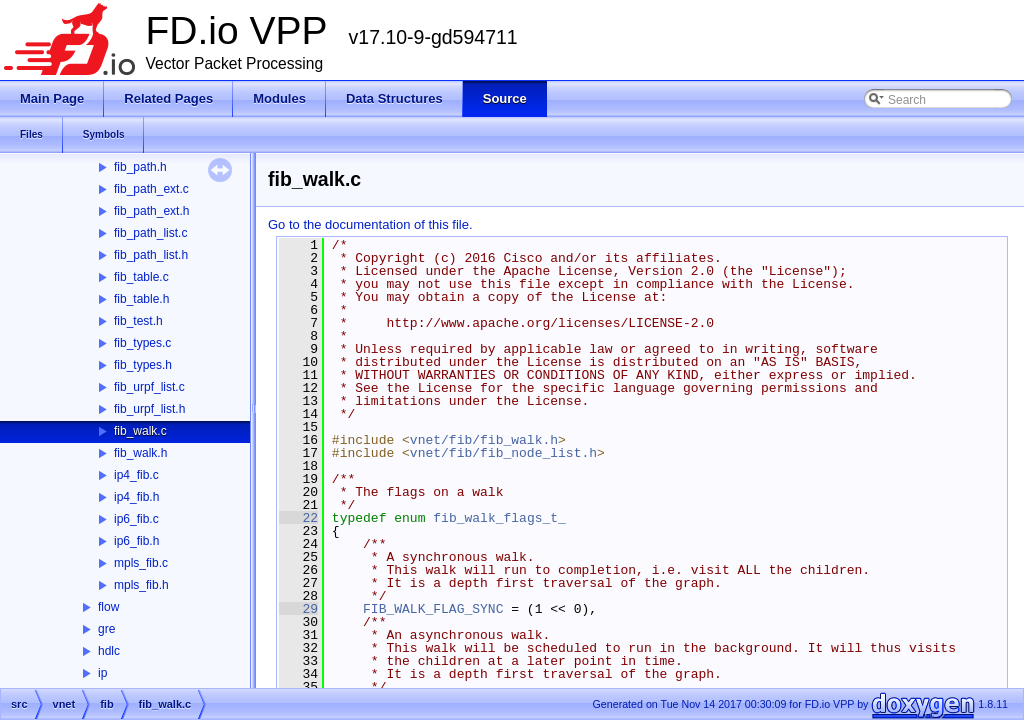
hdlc (109, 651)
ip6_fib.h (136, 541)
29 (298, 609)
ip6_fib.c (136, 519)
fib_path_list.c (150, 233)
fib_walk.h (140, 453)
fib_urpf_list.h (149, 409)
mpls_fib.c (141, 563)
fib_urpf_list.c (149, 387)
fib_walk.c (140, 431)
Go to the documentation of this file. (370, 224)
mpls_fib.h (141, 585)
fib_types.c (142, 343)
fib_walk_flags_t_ (499, 518)
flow (108, 607)
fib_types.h (143, 365)
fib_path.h (140, 167)
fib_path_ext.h (151, 211)
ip (102, 673)
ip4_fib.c (136, 475)
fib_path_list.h (151, 255)
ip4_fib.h (136, 497)
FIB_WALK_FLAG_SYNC (433, 609)
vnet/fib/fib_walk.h (484, 440)
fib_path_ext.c (151, 189)
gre (106, 629)
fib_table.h (141, 299)
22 (298, 518)
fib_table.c (141, 277)
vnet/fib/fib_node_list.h (503, 453)
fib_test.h (138, 321)
